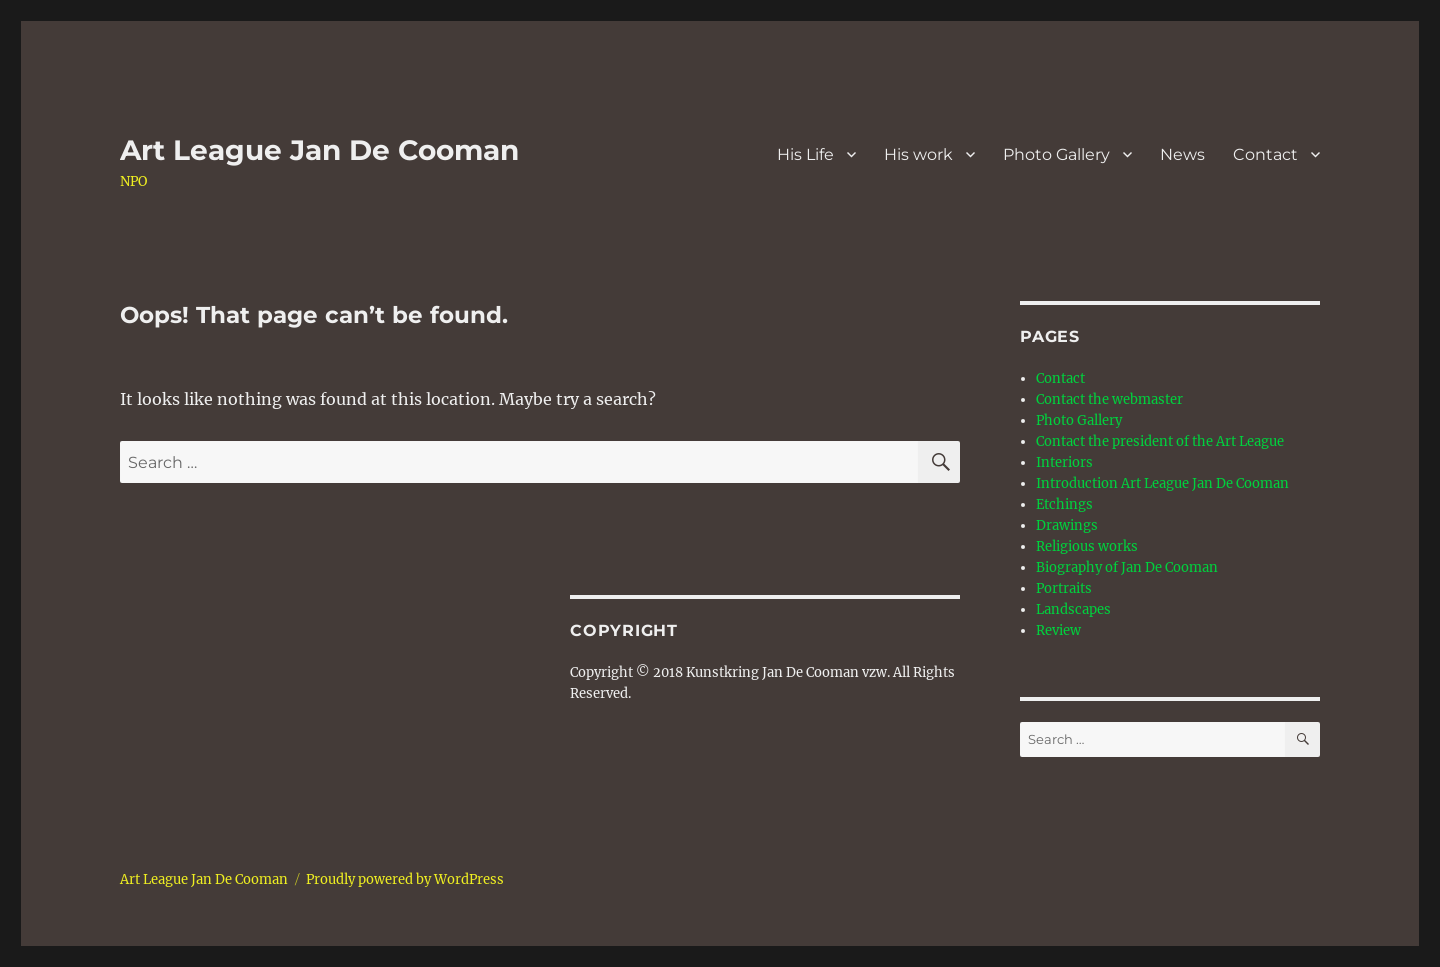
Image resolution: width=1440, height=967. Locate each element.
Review (1058, 630)
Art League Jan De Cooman (319, 150)
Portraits (1064, 588)
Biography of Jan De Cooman (1127, 567)
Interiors (1064, 462)
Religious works (1087, 546)
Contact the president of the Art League (1160, 441)
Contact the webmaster (1109, 399)
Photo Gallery (1056, 154)
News (1182, 154)
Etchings (1064, 504)
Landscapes (1073, 609)
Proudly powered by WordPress (405, 879)
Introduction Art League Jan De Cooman (1162, 483)
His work (918, 154)
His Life (805, 154)
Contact (1265, 154)
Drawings (1067, 525)
